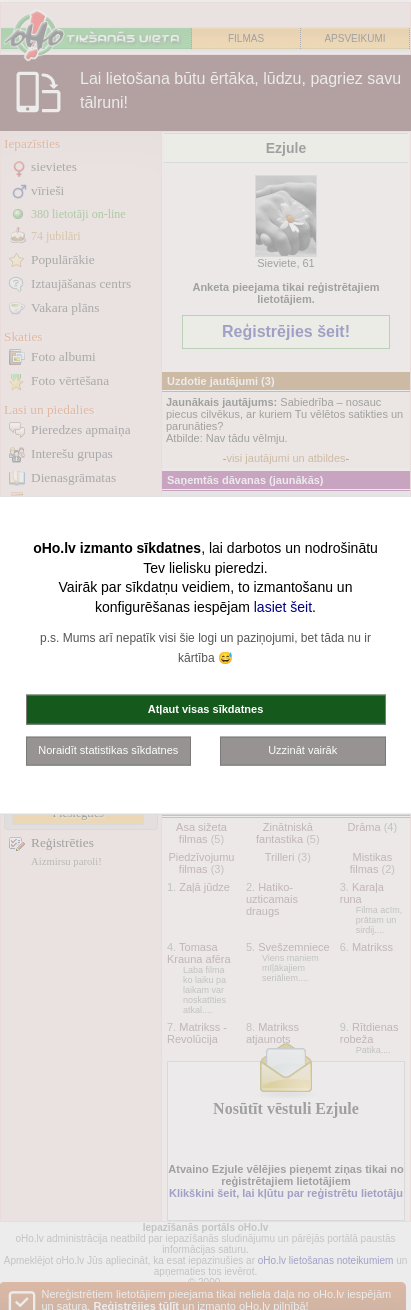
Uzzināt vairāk (302, 750)
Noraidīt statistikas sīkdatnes (108, 750)
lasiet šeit (283, 606)
